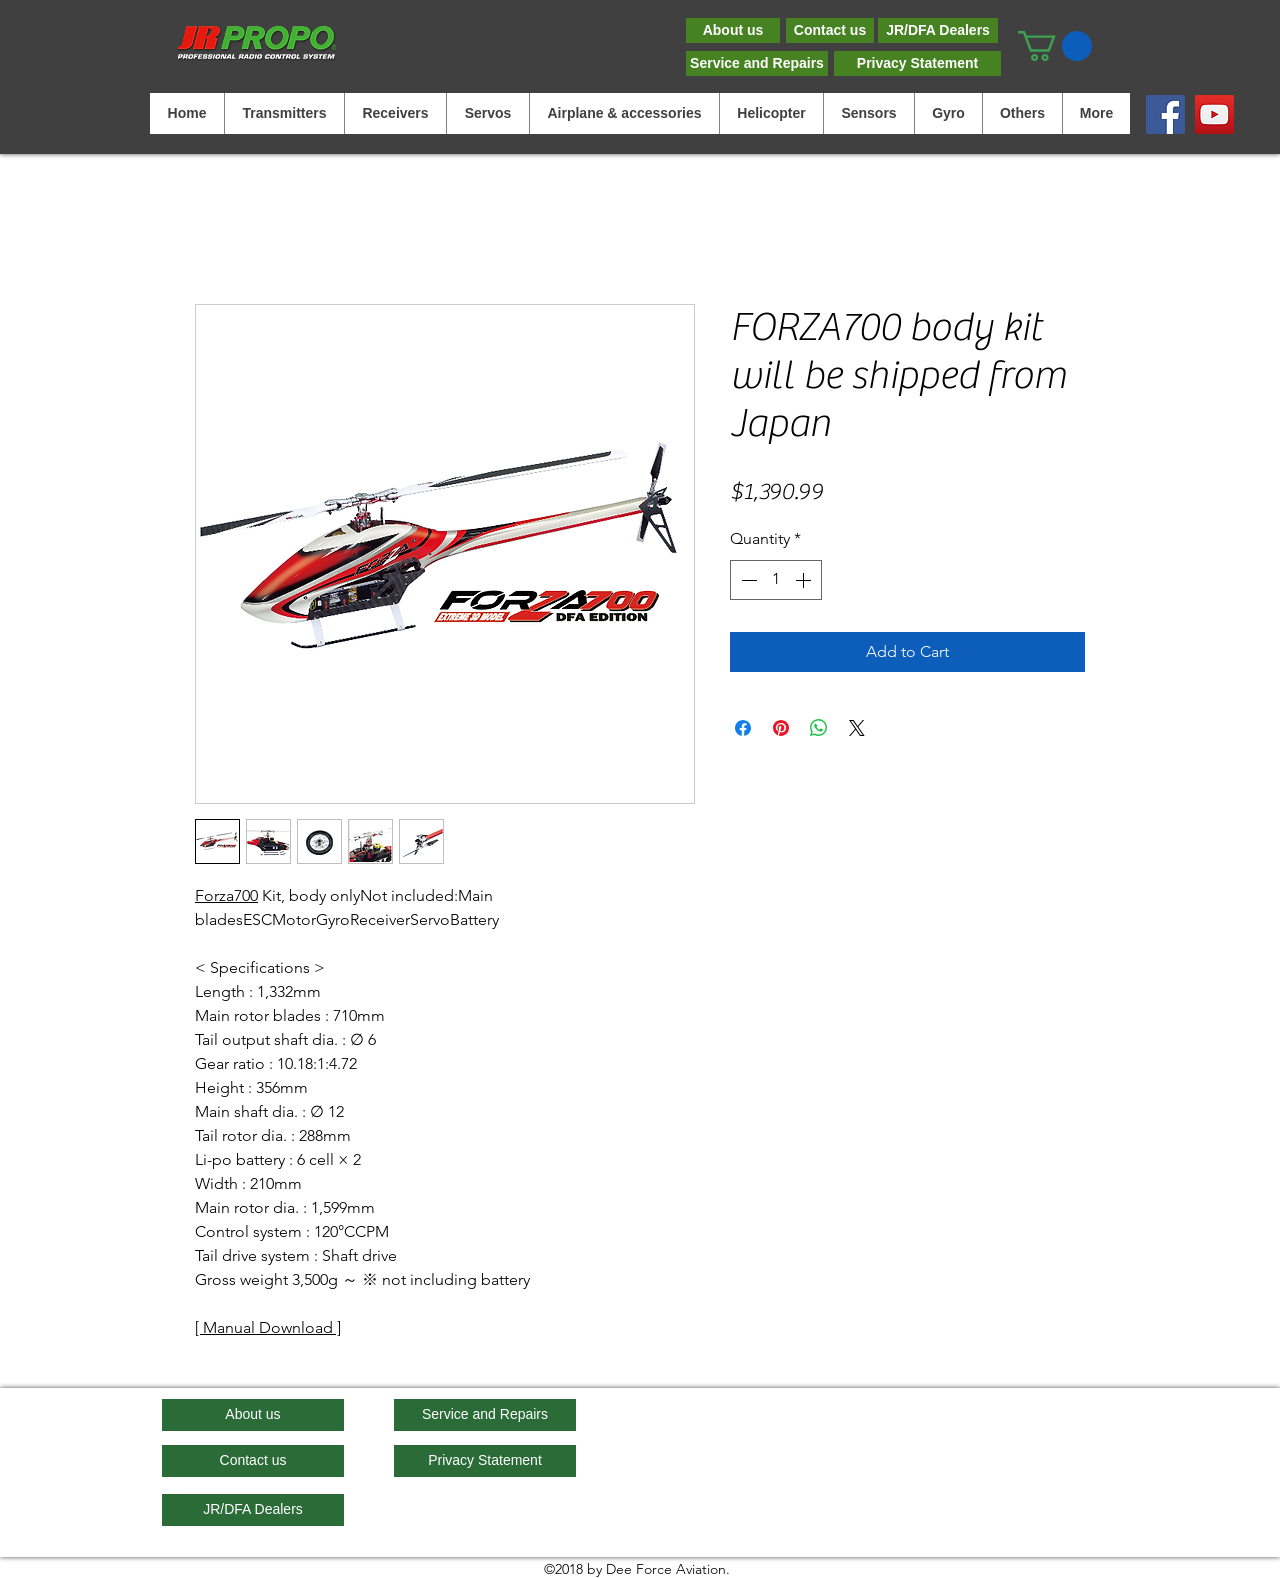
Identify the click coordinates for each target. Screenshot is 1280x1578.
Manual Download (268, 1327)
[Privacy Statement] (917, 63)
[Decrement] (747, 580)
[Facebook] (1165, 114)
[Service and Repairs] (757, 63)
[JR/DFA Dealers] (938, 30)
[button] (1055, 46)
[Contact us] (830, 30)
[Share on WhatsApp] (819, 728)
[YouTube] (1214, 114)
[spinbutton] (776, 580)
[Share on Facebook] (743, 728)
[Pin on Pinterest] (781, 728)
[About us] (733, 30)
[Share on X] (857, 728)
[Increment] (805, 580)
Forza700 (226, 895)
